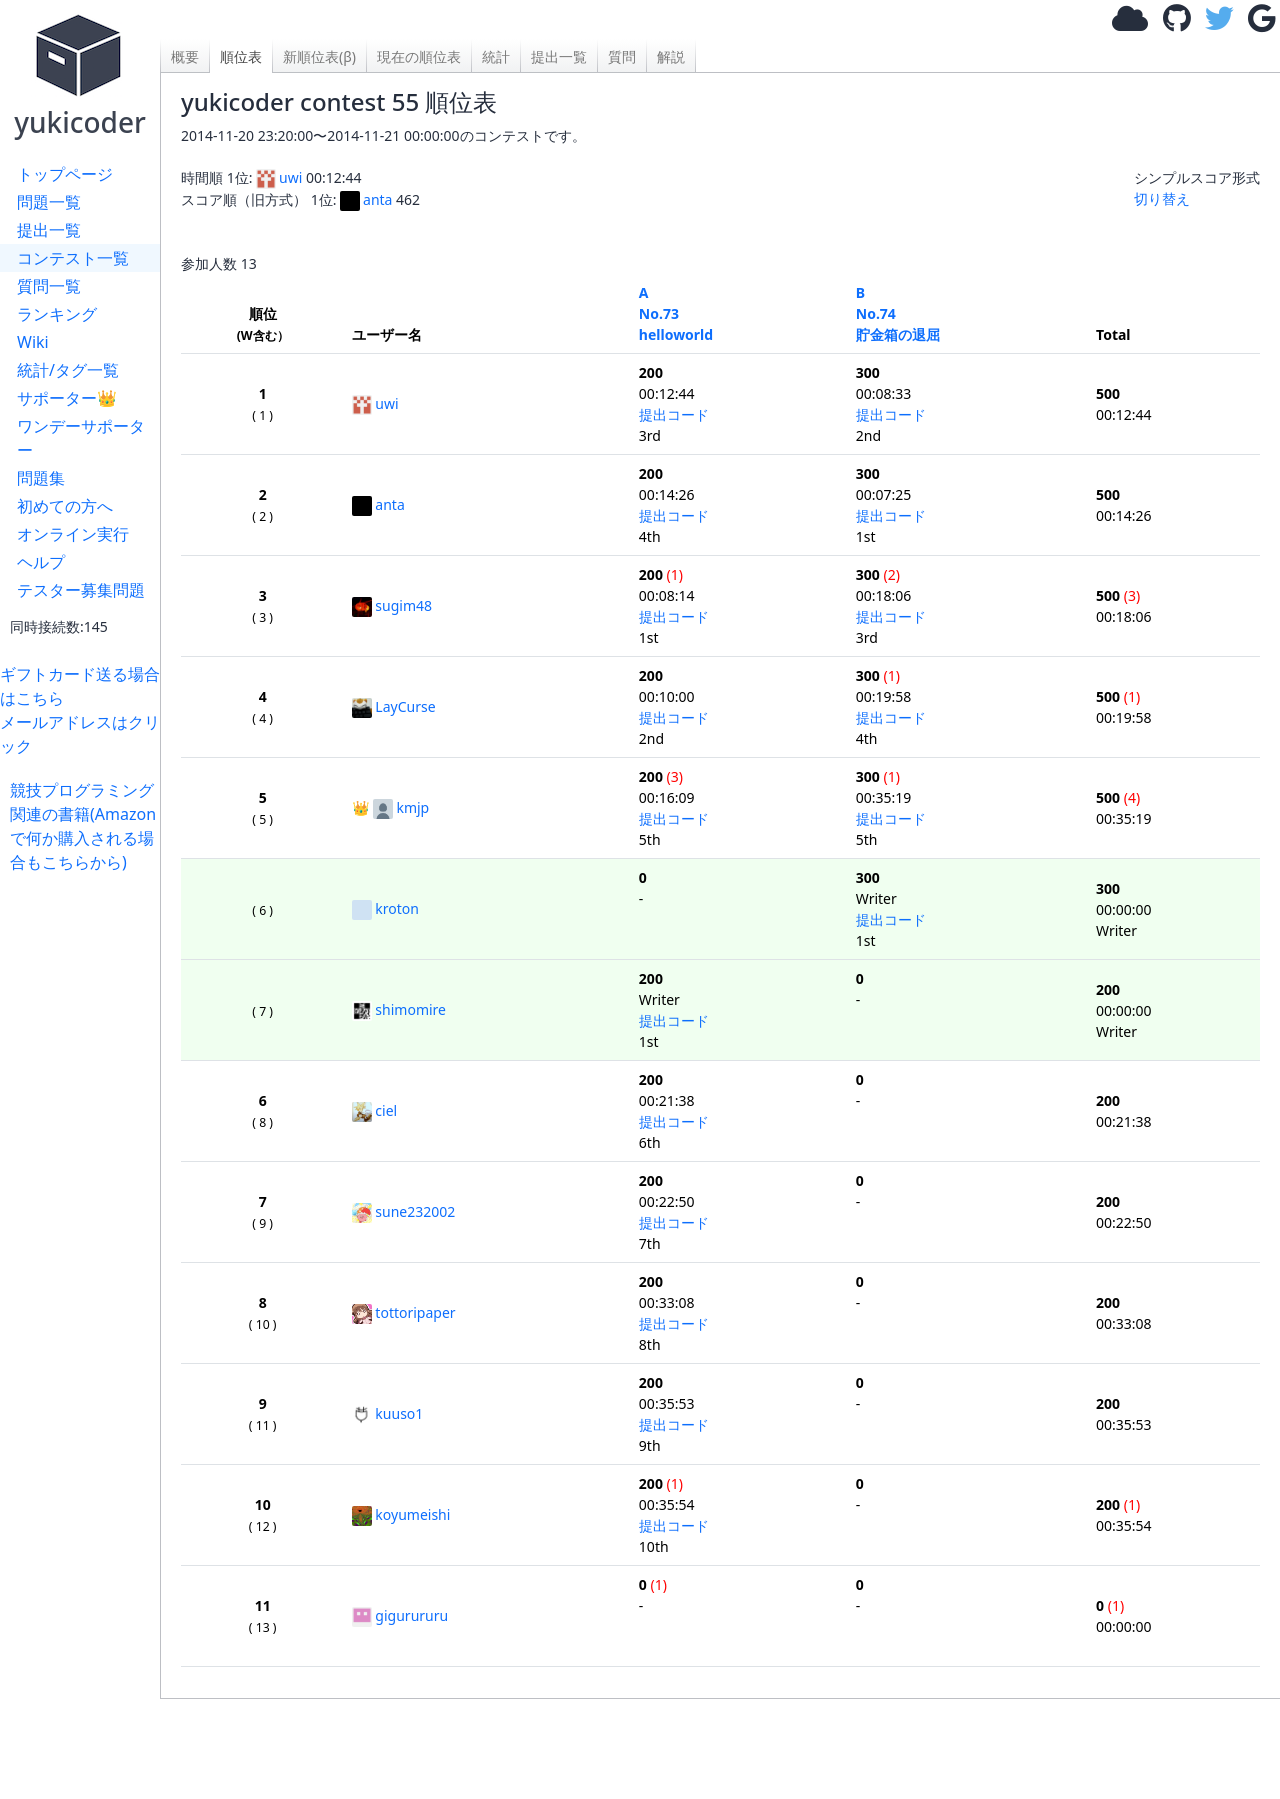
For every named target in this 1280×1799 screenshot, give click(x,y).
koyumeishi (401, 1514)
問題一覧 (49, 202)
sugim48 (392, 605)
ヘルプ (41, 562)
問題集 (41, 478)
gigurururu (400, 1615)
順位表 (241, 56)
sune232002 (403, 1211)
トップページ (65, 174)
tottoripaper (403, 1312)
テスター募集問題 (81, 590)
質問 (622, 56)
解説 (671, 56)
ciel (374, 1110)
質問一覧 (49, 286)
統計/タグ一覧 (68, 370)
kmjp (401, 807)
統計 (496, 56)
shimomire (399, 1009)
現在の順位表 (419, 56)
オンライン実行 (73, 534)
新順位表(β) (319, 56)
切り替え (1162, 198)
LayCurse (393, 706)
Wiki (33, 342)
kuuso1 (387, 1413)
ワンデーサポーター (81, 438)
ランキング (57, 314)
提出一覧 (49, 230)
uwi (279, 177)
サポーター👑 (67, 398)
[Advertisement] (85, 1174)
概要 (185, 56)
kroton (385, 908)
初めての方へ (65, 506)
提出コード (674, 414)
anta (366, 199)
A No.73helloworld (676, 313)
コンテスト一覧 (73, 258)
